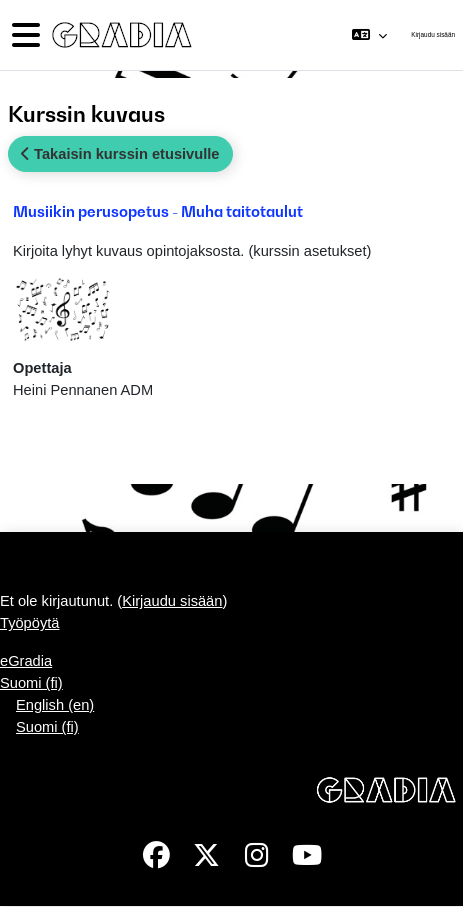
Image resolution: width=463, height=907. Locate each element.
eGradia (26, 661)
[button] (369, 35)
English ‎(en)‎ (55, 705)
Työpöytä (29, 623)
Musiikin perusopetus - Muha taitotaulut (158, 211)
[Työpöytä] (120, 35)
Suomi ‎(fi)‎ (31, 683)
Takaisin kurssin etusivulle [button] (120, 154)
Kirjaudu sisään (433, 34)
